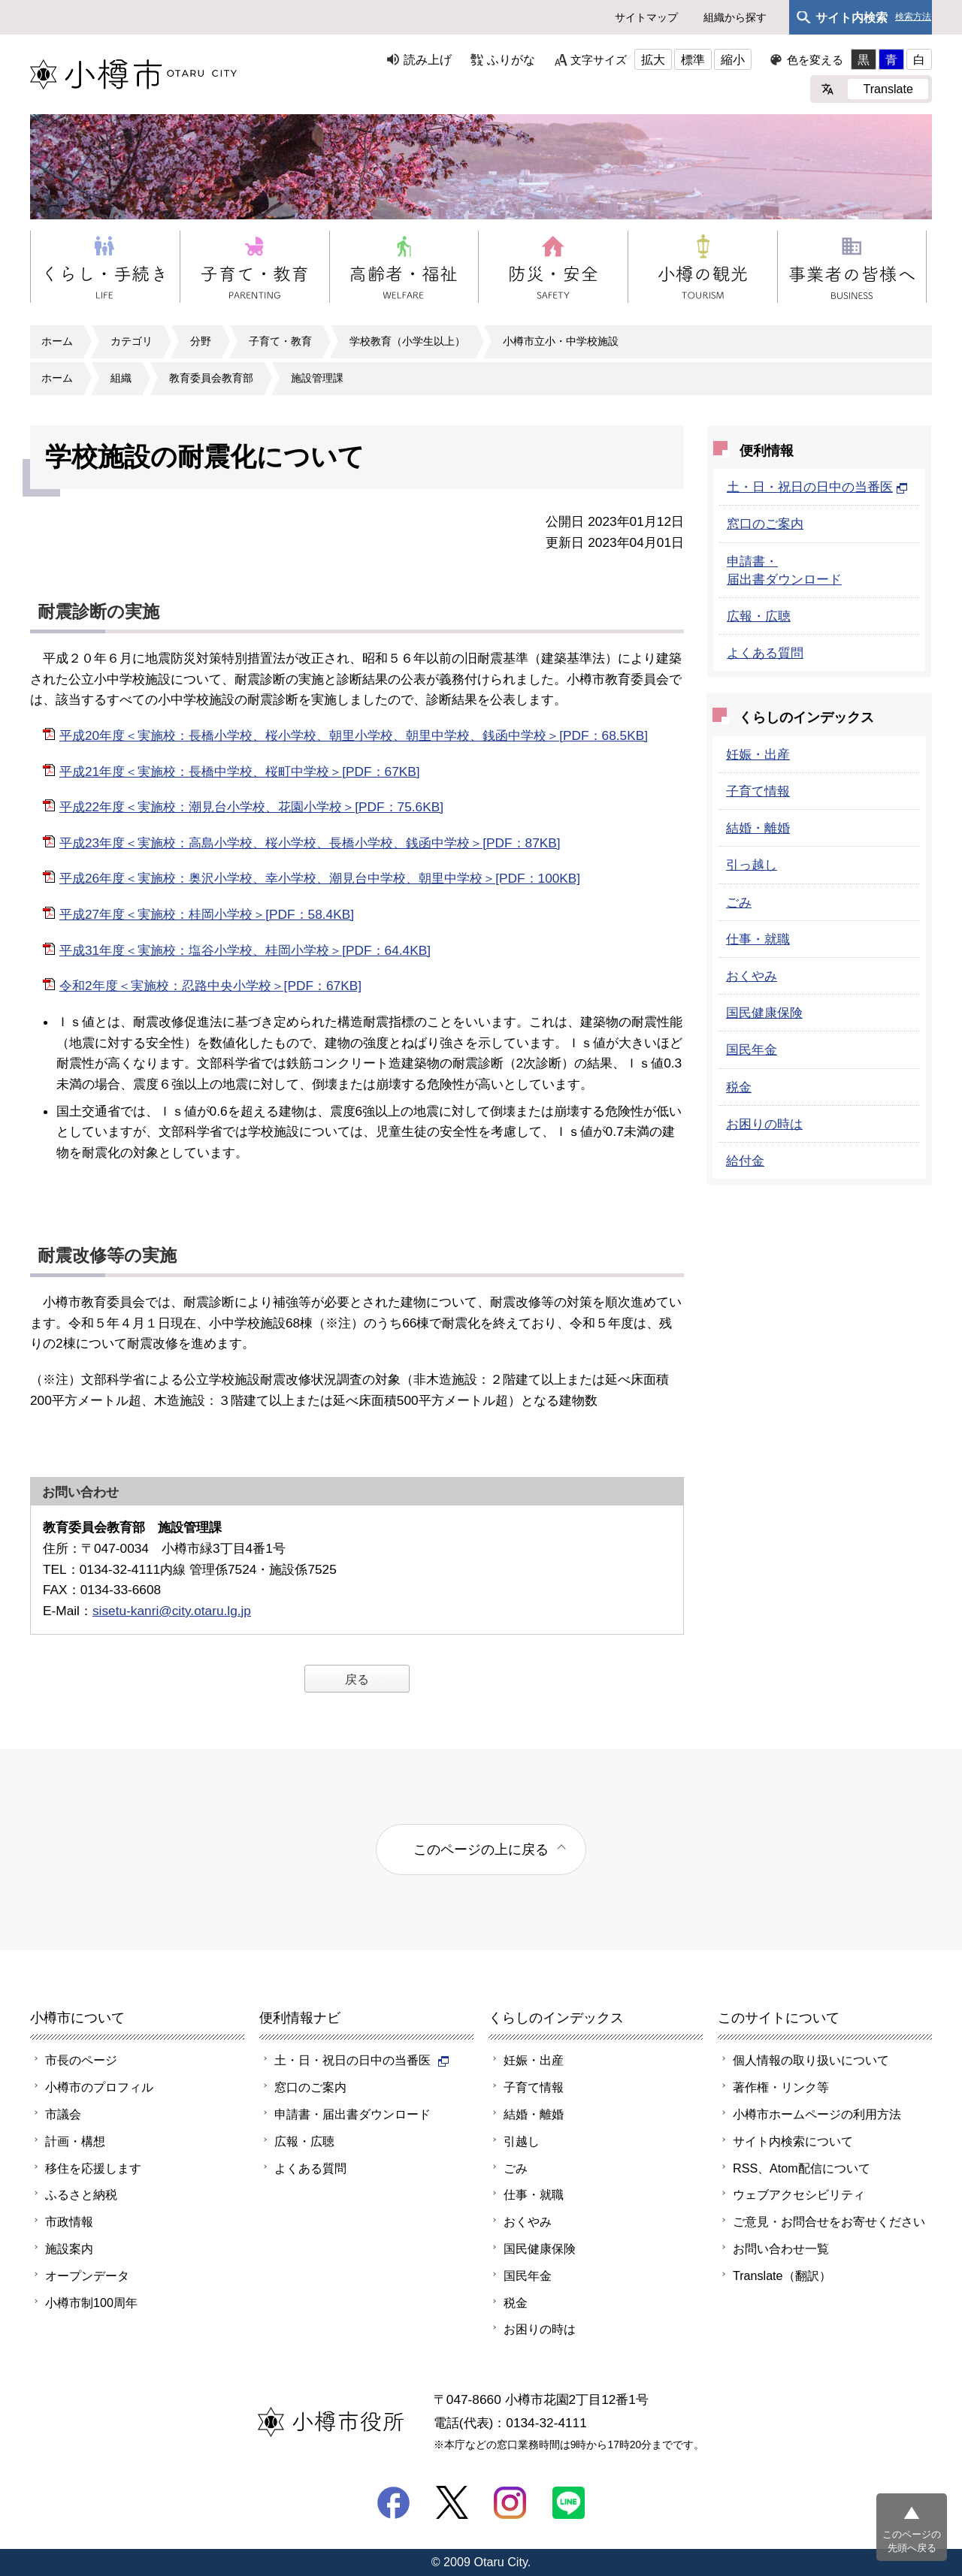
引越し (522, 2141)
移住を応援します (93, 2168)
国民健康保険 (764, 1012)
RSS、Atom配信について (801, 2168)
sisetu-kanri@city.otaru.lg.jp (171, 1610)
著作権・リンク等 (781, 2087)
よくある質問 (765, 652)
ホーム (57, 341)
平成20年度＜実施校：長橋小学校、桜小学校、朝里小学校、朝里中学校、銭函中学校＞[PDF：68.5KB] (353, 735)
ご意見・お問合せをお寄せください (829, 2221)
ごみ (739, 902)
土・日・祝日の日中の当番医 (817, 486)
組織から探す (735, 17)
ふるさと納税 (81, 2194)
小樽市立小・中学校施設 (561, 341)
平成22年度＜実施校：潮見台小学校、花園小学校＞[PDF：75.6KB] (251, 806)
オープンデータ (87, 2275)
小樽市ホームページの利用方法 (817, 2114)
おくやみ (751, 975)
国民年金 (751, 1049)
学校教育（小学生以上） (407, 341)
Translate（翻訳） (782, 2275)
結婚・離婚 (758, 827)
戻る (357, 1679)
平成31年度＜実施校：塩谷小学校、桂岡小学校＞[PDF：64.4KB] (245, 950)
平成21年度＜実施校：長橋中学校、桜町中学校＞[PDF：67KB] (239, 771)
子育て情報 (758, 791)
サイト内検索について (793, 2141)
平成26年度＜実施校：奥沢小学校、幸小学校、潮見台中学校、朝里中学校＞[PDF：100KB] (319, 878)
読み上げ (428, 59)
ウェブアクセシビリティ (799, 2194)
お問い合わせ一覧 (781, 2248)
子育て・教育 (280, 341)
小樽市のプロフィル (99, 2087)
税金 (739, 1087)
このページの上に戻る (481, 1849)
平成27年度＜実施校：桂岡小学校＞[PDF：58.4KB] (206, 914)
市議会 (63, 2114)
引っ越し (751, 864)
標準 (693, 59)
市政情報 (69, 2221)
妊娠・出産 (758, 754)
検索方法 (913, 17)
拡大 (653, 59)
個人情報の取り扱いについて (811, 2060)
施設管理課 (317, 378)
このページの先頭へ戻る (911, 2541)
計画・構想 (75, 2141)
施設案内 (69, 2248)
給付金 (745, 1160)
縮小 (733, 59)
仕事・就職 (758, 939)
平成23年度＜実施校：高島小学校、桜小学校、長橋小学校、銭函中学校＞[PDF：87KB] (310, 842)
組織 (121, 378)
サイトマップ (646, 17)
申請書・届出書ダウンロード (352, 2114)
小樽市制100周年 (91, 2302)
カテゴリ (131, 341)
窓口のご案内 (765, 523)
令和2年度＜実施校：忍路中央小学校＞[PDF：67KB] (210, 985)
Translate (888, 88)
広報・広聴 (759, 616)
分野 (200, 341)
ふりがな (511, 59)
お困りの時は (764, 1123)
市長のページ (81, 2060)
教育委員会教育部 (211, 378)
